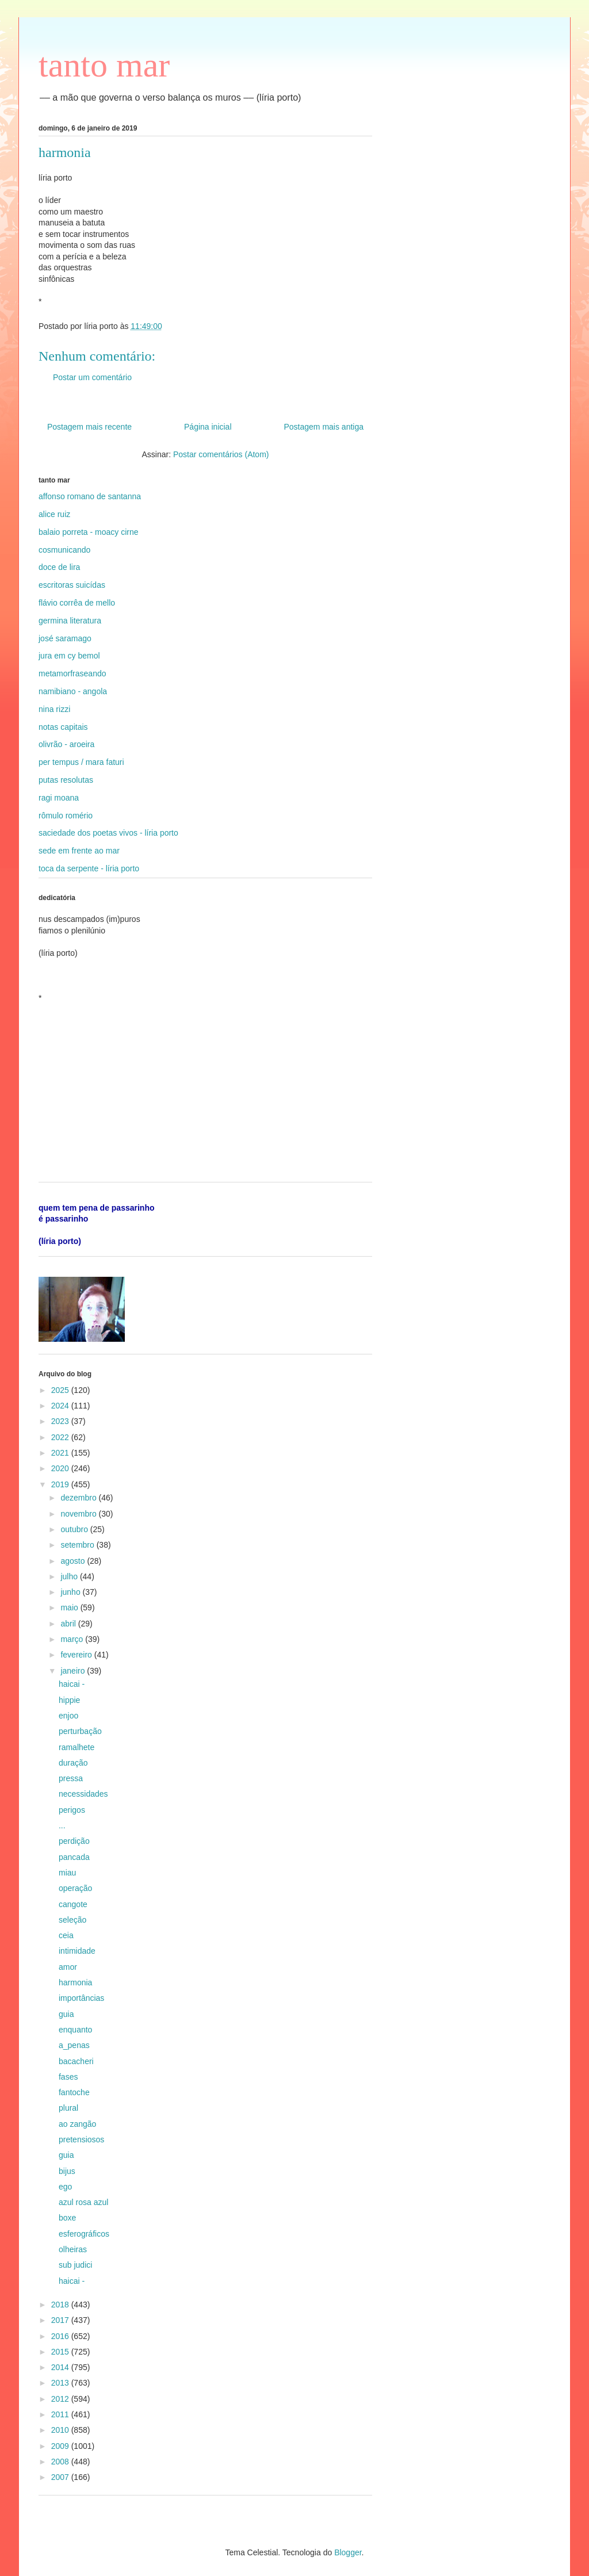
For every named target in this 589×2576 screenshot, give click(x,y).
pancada (74, 1857)
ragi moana (59, 797)
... (62, 1825)
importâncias (81, 1998)
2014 (61, 2367)
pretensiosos (81, 2139)
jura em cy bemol (69, 655)
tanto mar (104, 65)
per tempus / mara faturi (81, 762)
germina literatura (70, 620)
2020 (61, 1468)
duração (73, 1762)
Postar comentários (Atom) (221, 454)
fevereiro (77, 1654)
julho (69, 1576)
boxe (67, 2217)
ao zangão (77, 2124)
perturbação (80, 1731)
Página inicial (208, 426)
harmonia (75, 1982)
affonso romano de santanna (90, 496)
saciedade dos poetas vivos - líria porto (108, 832)
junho (71, 1592)
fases (68, 2076)
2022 (61, 1437)
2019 (61, 1484)
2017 (61, 2320)
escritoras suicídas (72, 585)
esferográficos (84, 2233)
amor (68, 1967)
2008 (61, 2461)
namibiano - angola (73, 691)
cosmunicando (64, 549)
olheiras (73, 2249)
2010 (61, 2430)
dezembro (79, 1497)
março (72, 1639)
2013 (61, 2382)
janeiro (73, 1670)
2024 (61, 1405)
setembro (78, 1544)
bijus (67, 2171)
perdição (74, 1841)
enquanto (75, 2029)
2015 (61, 2351)
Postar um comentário (92, 377)
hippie (69, 1700)
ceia (66, 1935)
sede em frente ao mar (79, 850)
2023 (61, 1421)
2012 (61, 2398)
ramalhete (76, 1747)
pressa (71, 1778)
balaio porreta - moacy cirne (89, 532)
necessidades (83, 1793)
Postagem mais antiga (324, 426)
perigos (72, 1810)
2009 (61, 2446)
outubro (75, 1529)
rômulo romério (66, 815)
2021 (61, 1452)
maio (70, 1607)
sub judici (75, 2264)
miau (67, 1872)
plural (68, 2107)
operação (75, 1888)
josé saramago (65, 638)
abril (69, 1623)
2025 (61, 1390)
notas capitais (63, 727)
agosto (73, 1560)
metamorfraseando (72, 673)
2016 (61, 2336)
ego (65, 2186)
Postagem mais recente (89, 426)
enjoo (68, 1715)
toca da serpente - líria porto (89, 868)
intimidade (77, 1950)
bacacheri (76, 2061)
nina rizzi (54, 709)
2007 (61, 2477)
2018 (61, 2304)
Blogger (347, 2552)
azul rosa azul (83, 2202)
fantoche (74, 2092)
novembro (79, 1513)
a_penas (74, 2045)
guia (66, 2014)
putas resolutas (66, 779)
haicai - (72, 1684)
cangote (73, 1904)
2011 (61, 2414)
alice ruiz (54, 514)
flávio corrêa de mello (77, 602)
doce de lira (59, 567)
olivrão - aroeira (66, 744)
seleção (72, 1919)
